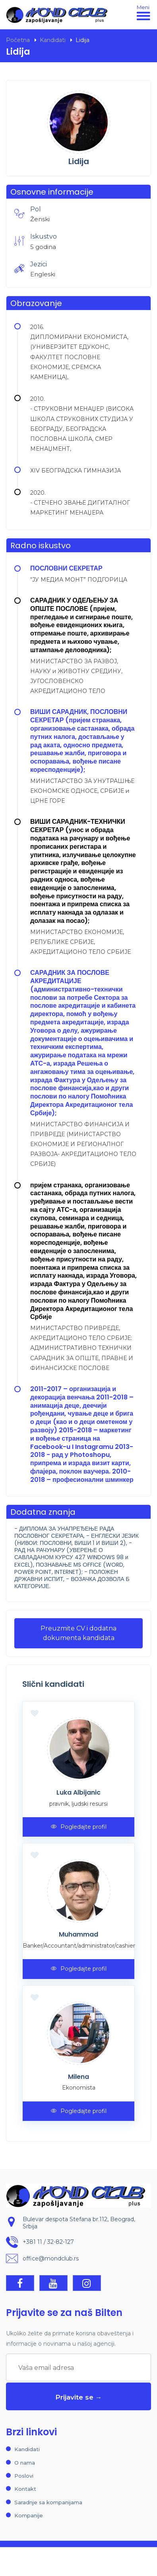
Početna (18, 40)
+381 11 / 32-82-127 (48, 2241)
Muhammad (78, 1934)
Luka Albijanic (78, 1792)
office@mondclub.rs (51, 2258)
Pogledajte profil (79, 1826)
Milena (78, 2076)
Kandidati (53, 40)
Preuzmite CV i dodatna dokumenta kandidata (78, 1633)
